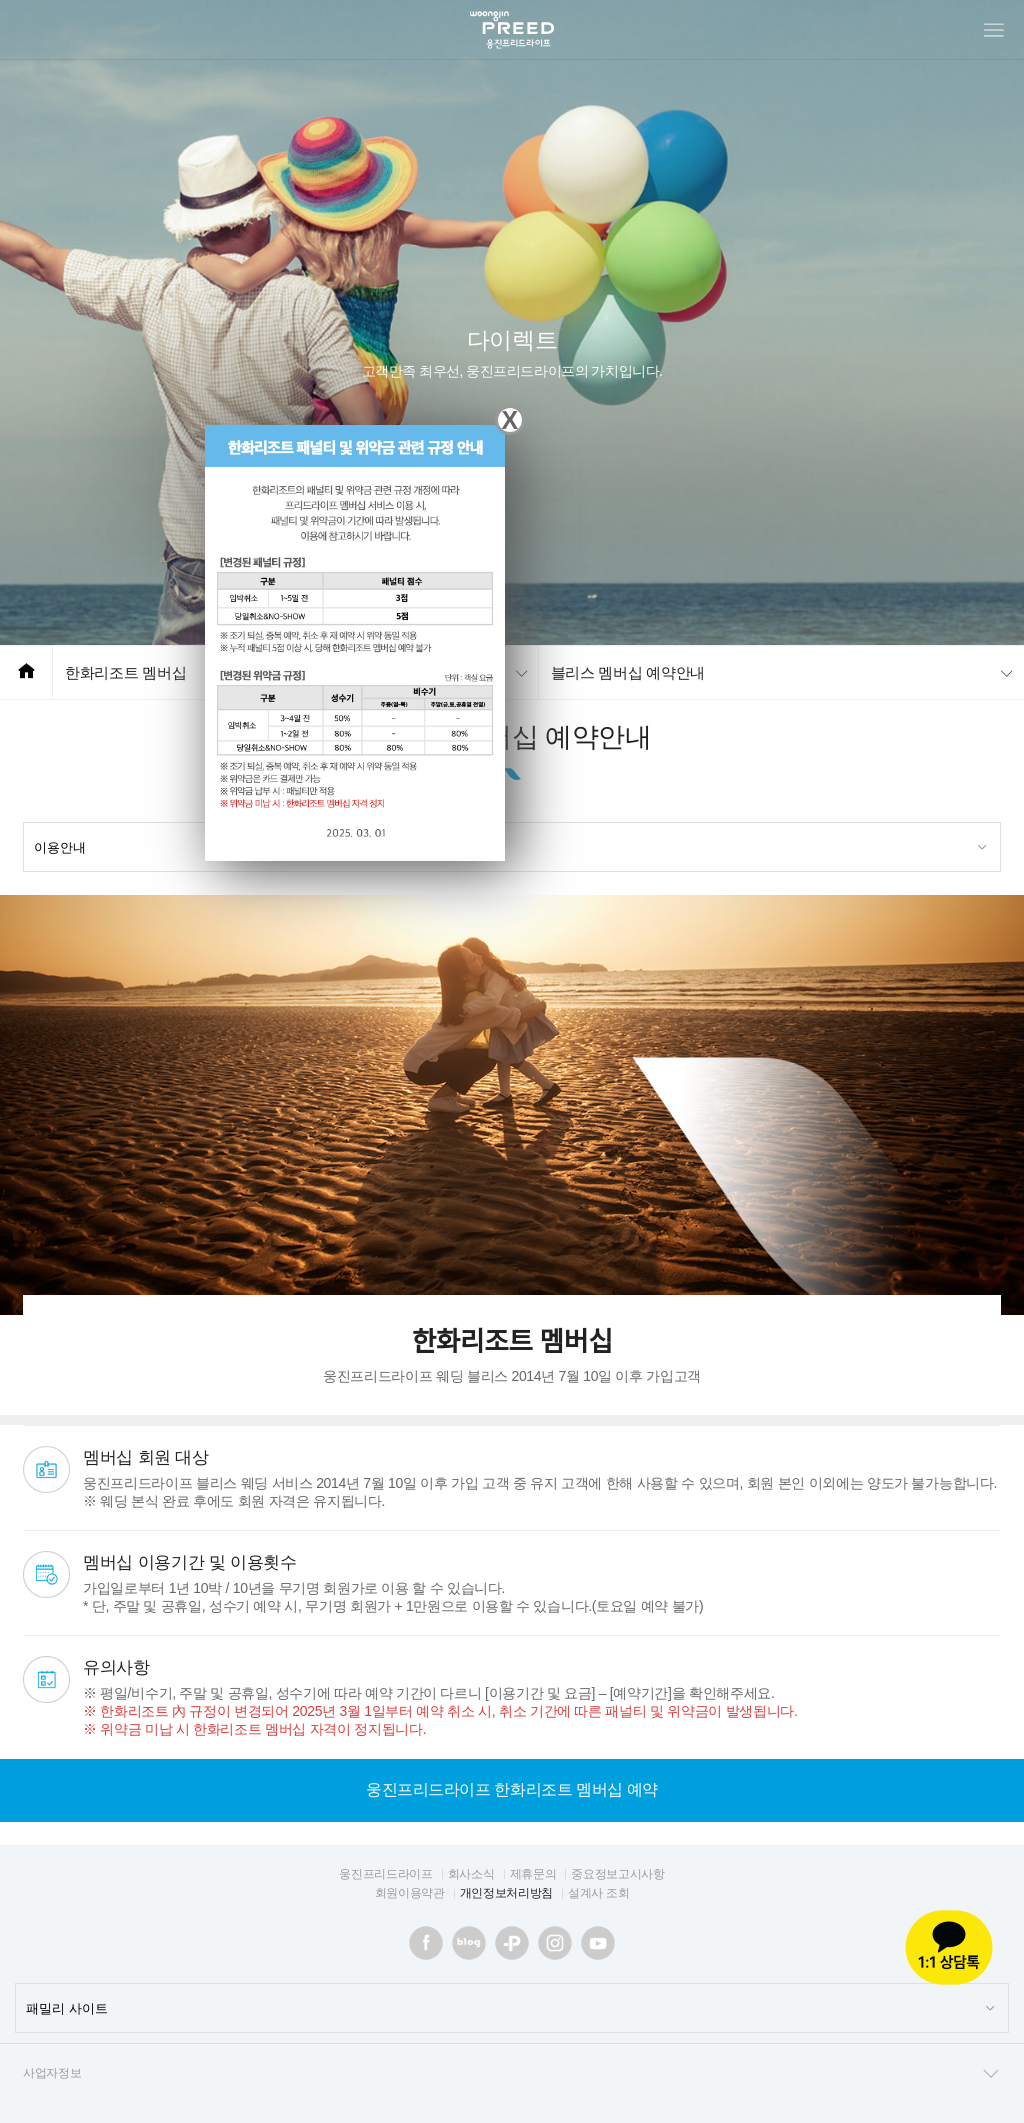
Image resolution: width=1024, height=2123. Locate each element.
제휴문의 (533, 1874)
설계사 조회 (598, 1893)
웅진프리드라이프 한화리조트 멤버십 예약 (511, 1789)
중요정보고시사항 (617, 1874)
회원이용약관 (410, 1893)
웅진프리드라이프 (385, 1874)
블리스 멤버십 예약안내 (628, 672)
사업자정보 (512, 2074)
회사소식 (471, 1874)
